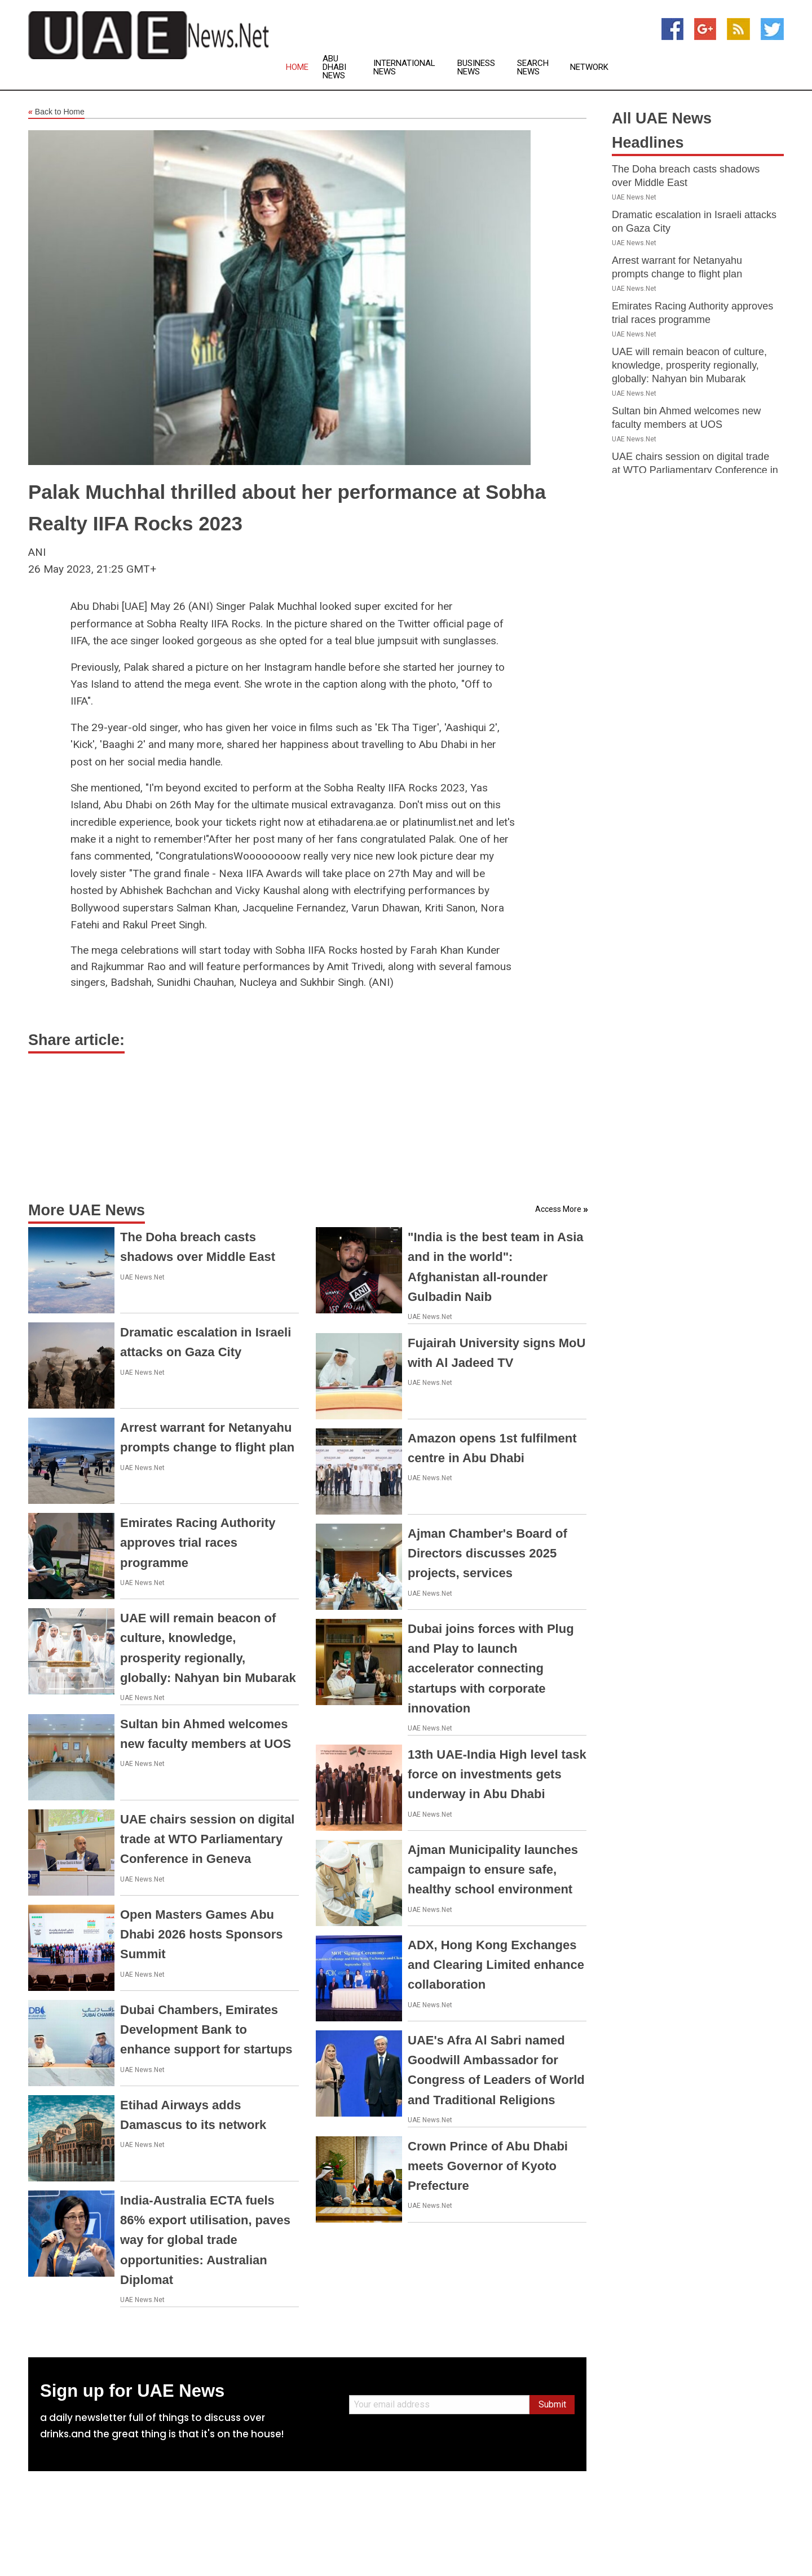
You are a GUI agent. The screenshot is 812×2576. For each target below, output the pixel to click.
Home (297, 67)
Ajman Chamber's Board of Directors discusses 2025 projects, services (487, 1553)
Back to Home (56, 112)
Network (589, 67)
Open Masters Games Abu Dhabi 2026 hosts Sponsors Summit (201, 1934)
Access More (558, 1209)
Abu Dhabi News (334, 67)
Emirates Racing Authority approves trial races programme (197, 1542)
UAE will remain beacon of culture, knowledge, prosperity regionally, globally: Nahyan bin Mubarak (689, 365)
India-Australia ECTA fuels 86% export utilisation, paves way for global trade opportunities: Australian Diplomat (205, 2240)
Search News (533, 67)
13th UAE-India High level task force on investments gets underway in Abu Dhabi (497, 1774)
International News (404, 67)
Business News (476, 67)
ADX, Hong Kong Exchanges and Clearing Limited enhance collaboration (496, 1964)
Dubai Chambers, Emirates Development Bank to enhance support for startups (206, 2029)
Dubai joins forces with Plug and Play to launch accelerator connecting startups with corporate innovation (491, 1668)
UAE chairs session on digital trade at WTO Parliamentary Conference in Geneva (207, 1839)
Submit (552, 2404)
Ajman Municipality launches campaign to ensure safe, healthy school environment (493, 1869)
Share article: (76, 1040)
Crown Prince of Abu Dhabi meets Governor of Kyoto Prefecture (488, 2166)
